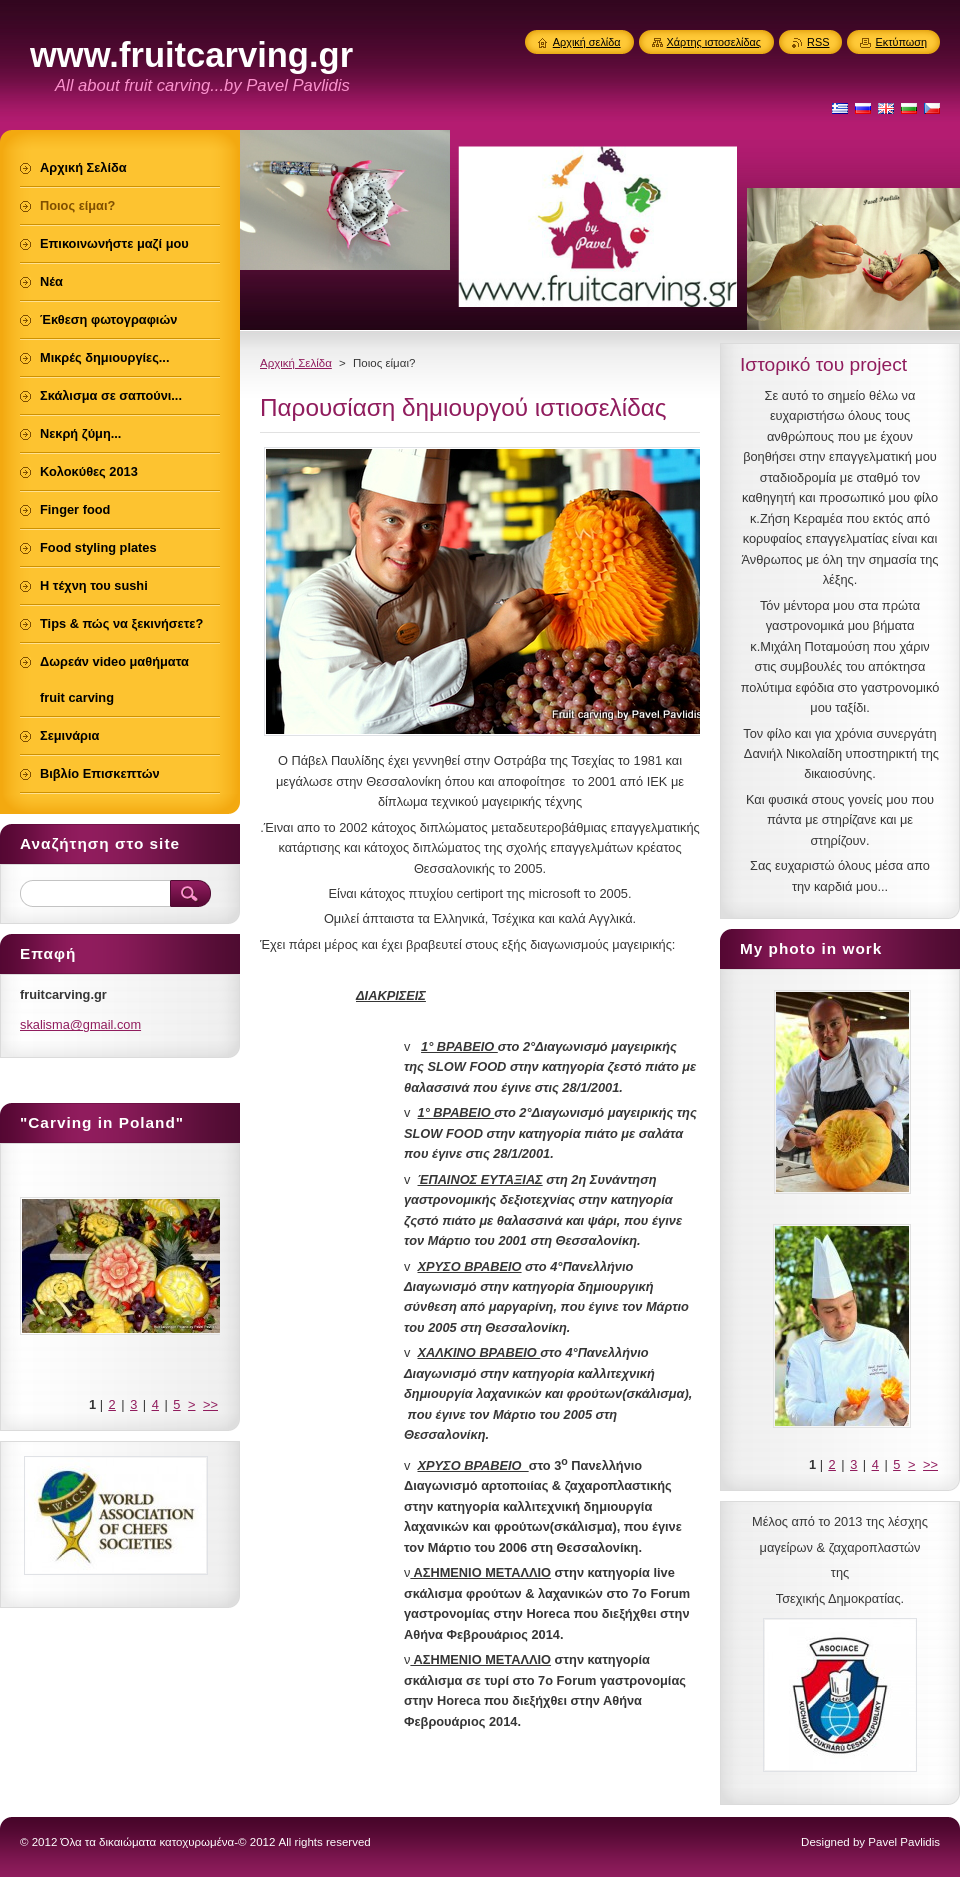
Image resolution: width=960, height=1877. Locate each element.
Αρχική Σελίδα (296, 363)
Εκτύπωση (901, 42)
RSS (818, 42)
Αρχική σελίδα (587, 42)
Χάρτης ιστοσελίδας (714, 42)
